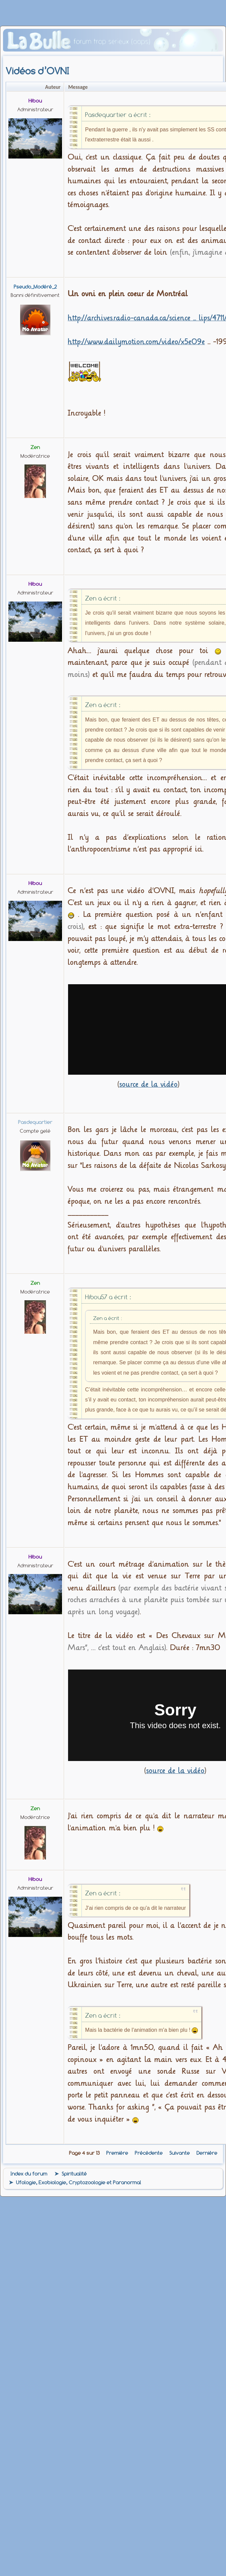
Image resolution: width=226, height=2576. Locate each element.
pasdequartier (35, 1122)
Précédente (149, 2153)
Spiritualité (74, 2174)
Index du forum (28, 2174)
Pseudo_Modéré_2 (35, 287)
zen (35, 447)
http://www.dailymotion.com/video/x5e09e (136, 341)
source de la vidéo (148, 1084)
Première (117, 2153)
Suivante (179, 2153)
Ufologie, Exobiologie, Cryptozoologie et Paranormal (78, 2183)
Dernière (206, 2153)
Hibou (35, 101)
